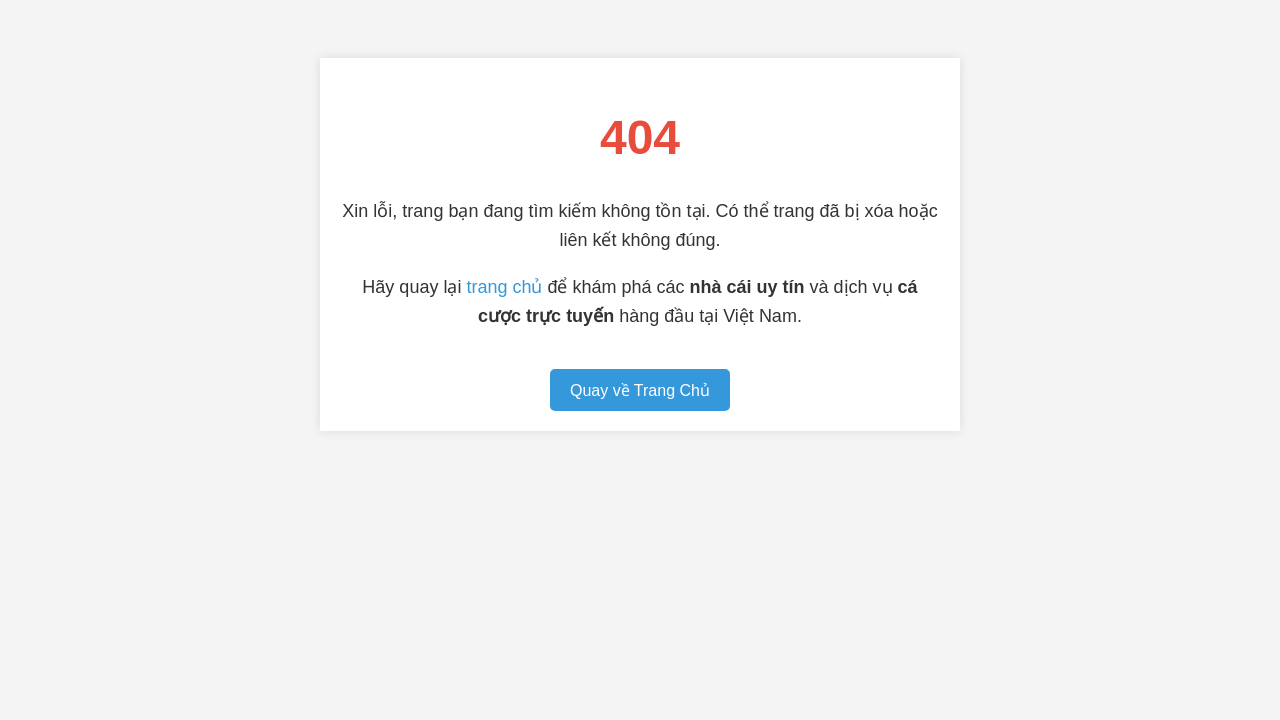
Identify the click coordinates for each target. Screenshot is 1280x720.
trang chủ (504, 287)
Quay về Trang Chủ (640, 390)
